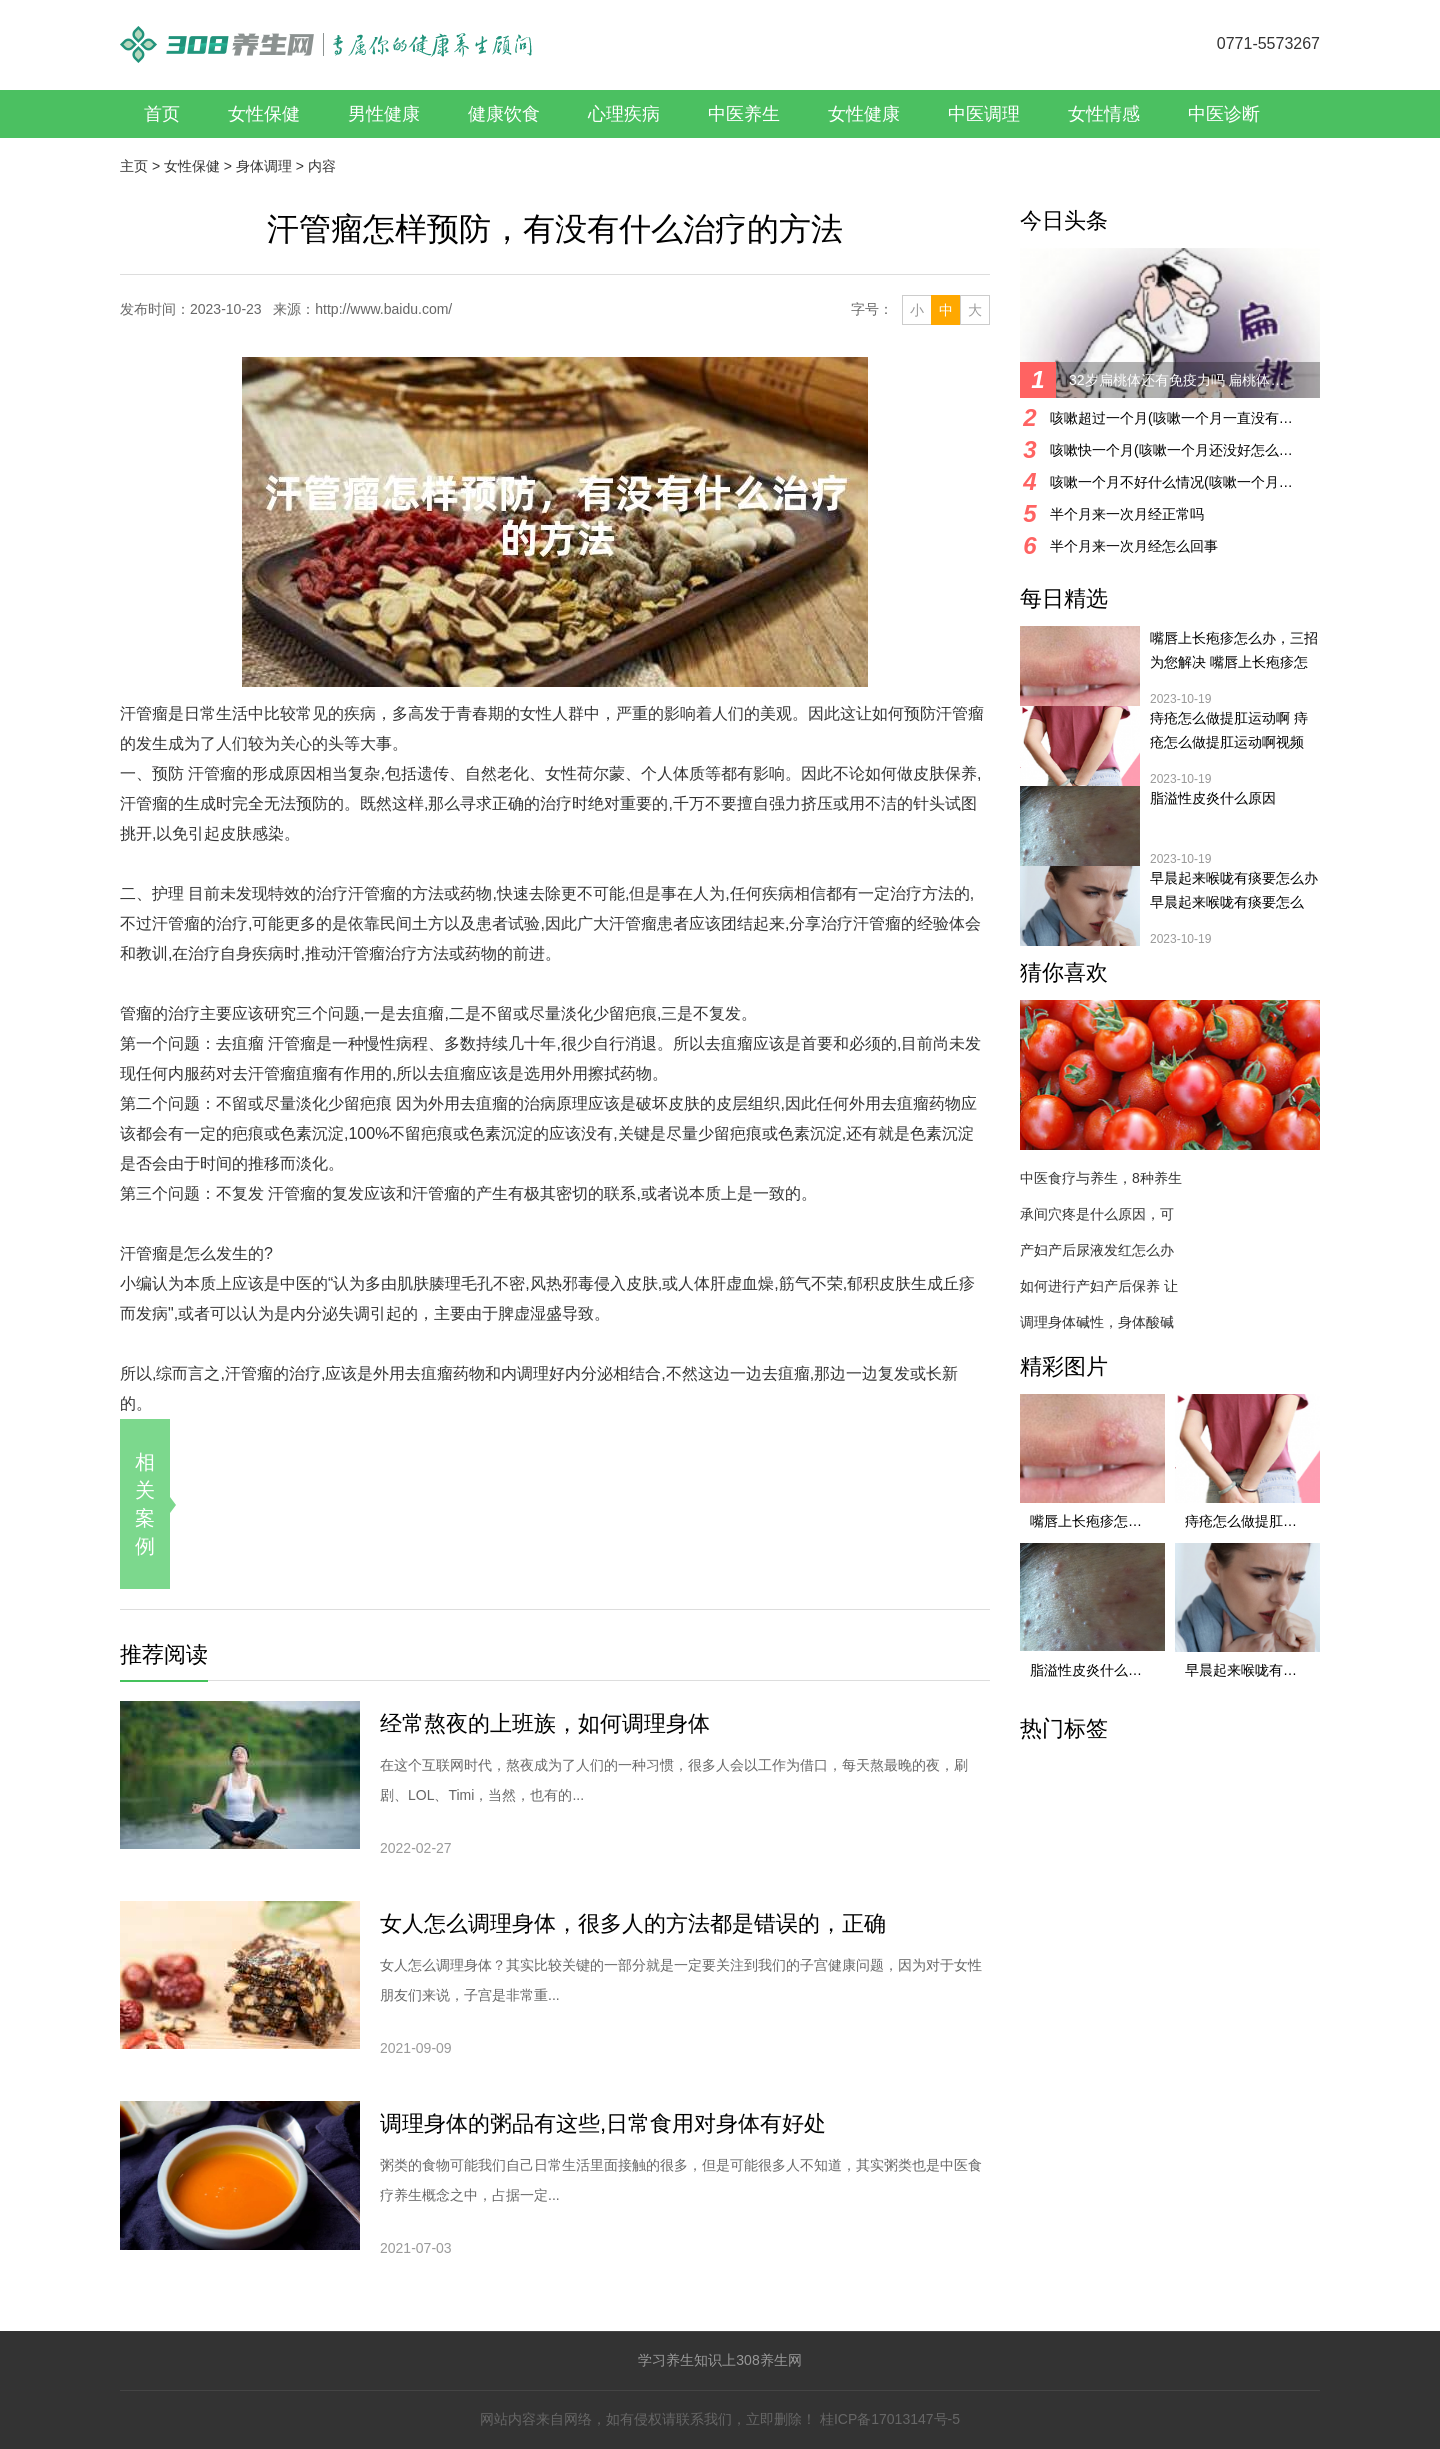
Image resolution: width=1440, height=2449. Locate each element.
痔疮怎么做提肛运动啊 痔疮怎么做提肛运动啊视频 (1229, 730)
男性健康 (384, 114)
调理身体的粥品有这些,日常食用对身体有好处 (603, 2123)
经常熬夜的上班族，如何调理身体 (545, 1723)
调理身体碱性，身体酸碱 (1097, 1322)
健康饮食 (504, 114)
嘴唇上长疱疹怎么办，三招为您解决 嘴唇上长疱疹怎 (1234, 650)
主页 (134, 166)
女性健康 (864, 114)
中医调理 (984, 114)
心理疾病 (624, 114)
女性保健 (264, 114)
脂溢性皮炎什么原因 (1213, 798)
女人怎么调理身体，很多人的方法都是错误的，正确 (633, 1923)
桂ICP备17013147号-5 (890, 2419)
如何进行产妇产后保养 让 (1099, 1286)
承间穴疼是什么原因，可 (1097, 1214)
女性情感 (1104, 114)
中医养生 (744, 114)
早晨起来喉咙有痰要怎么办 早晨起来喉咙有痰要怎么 (1234, 890)
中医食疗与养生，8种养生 (1101, 1178)
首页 (162, 114)
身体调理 (264, 166)
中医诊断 (1224, 114)
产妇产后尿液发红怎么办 (1097, 1250)
